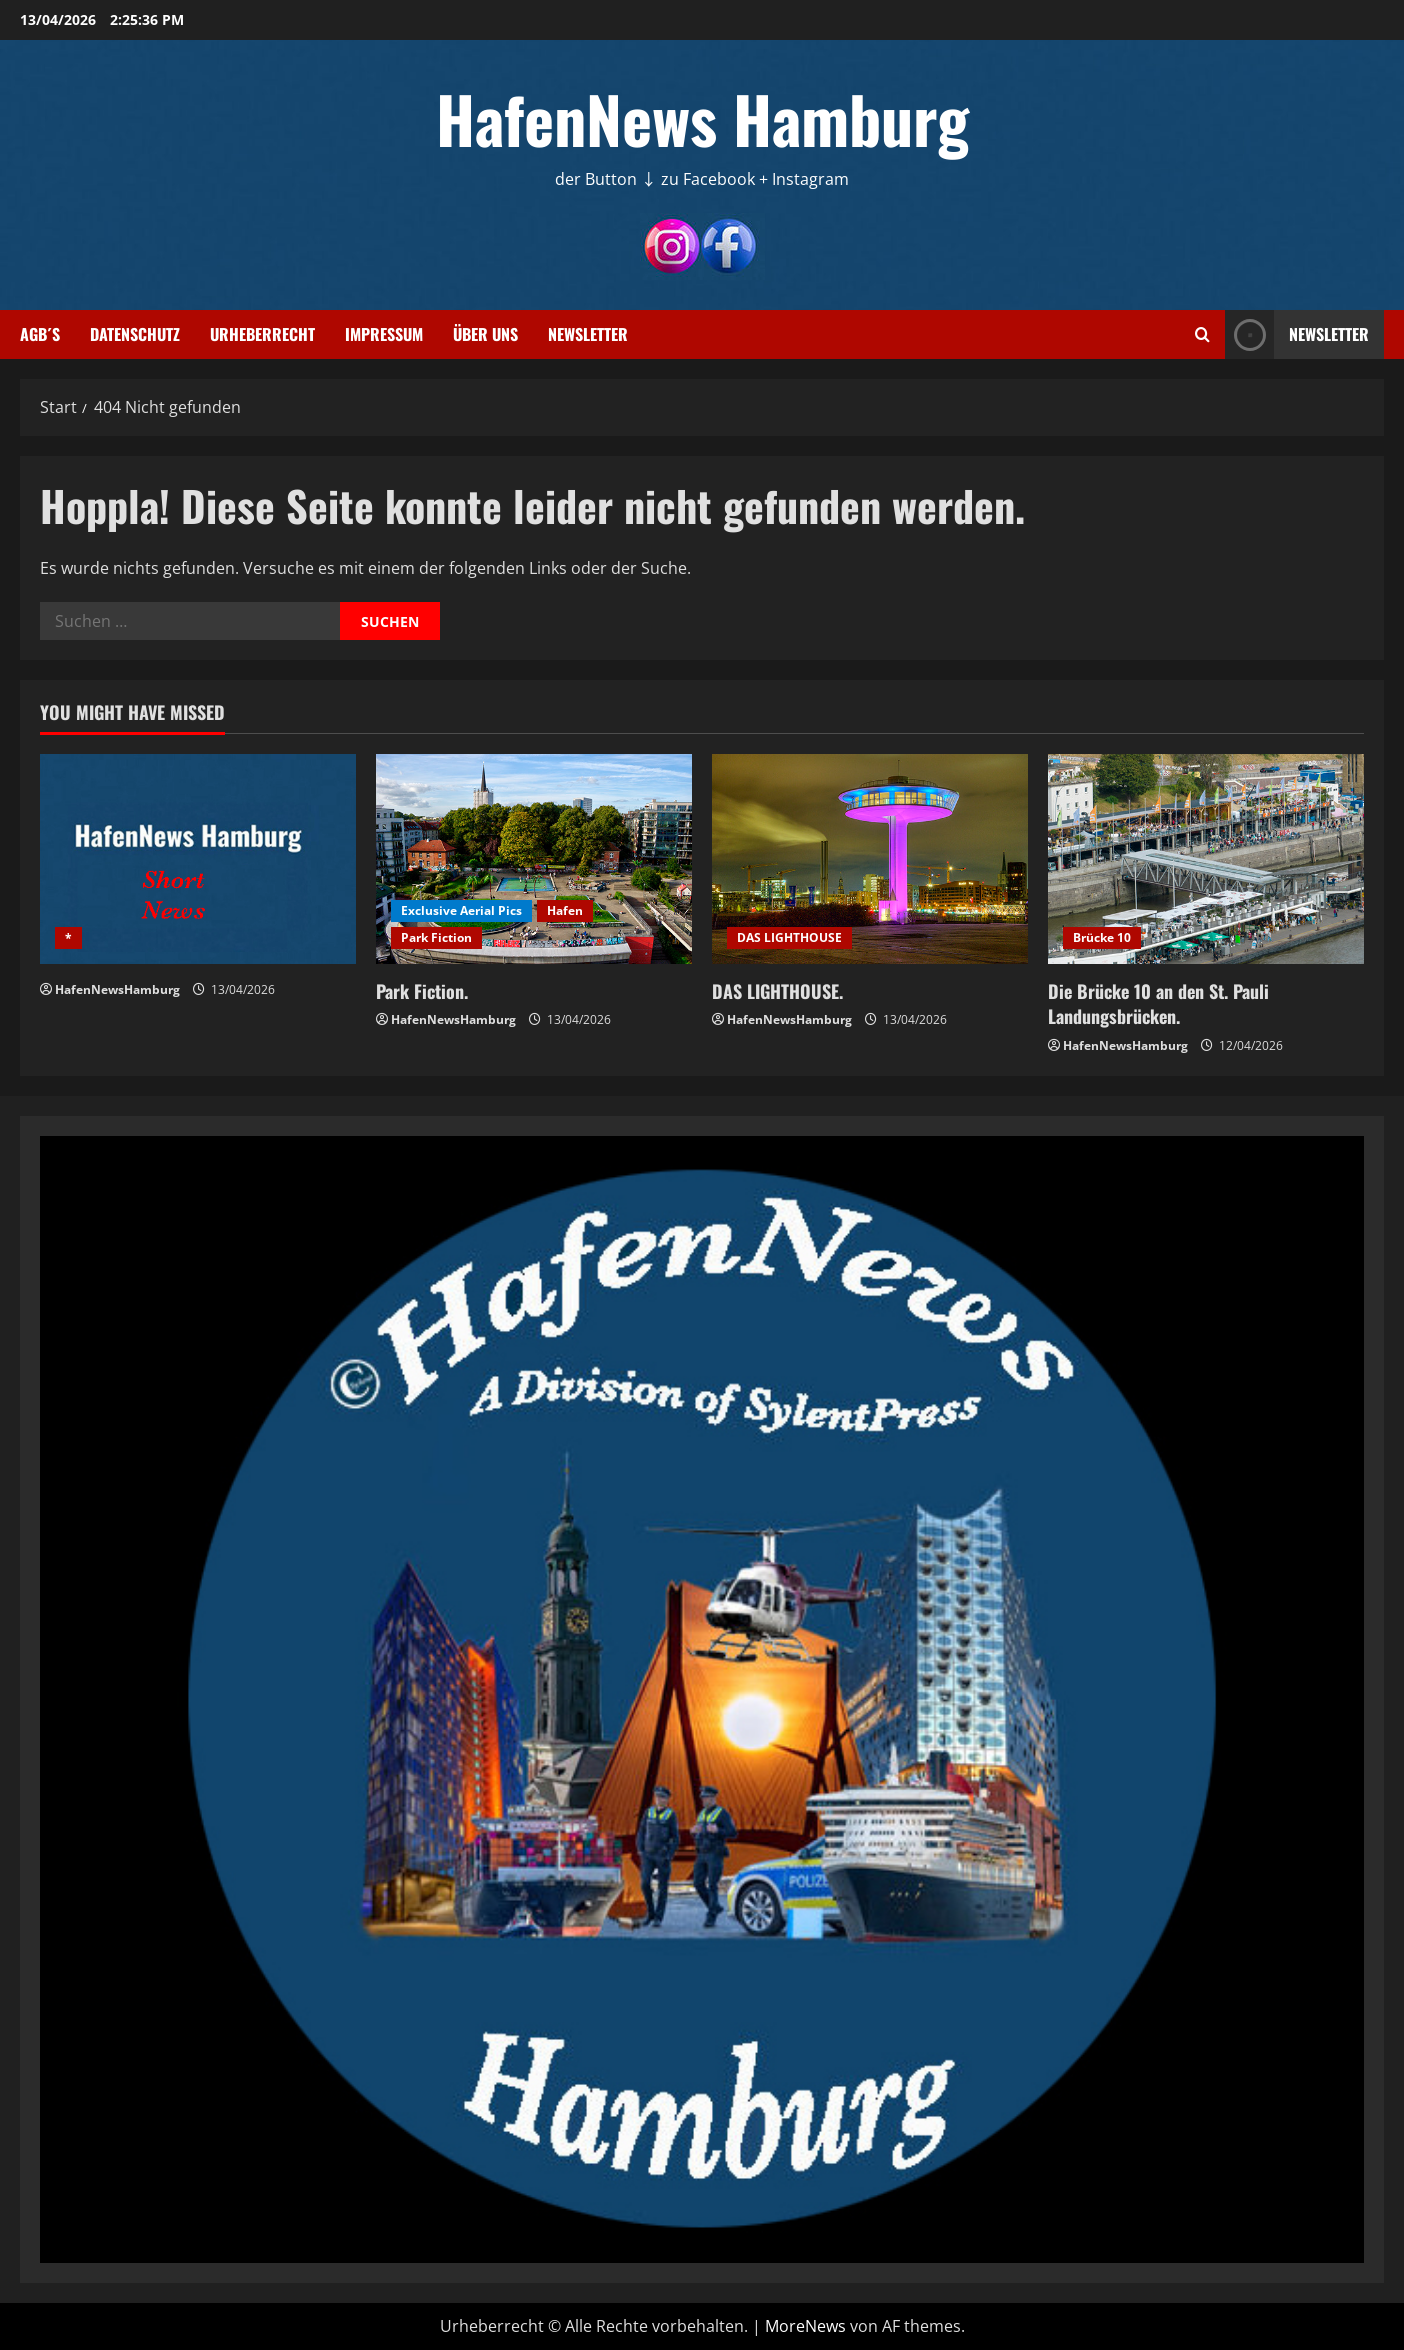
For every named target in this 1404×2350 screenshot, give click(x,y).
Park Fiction (436, 937)
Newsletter (588, 334)
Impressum (384, 334)
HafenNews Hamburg (702, 118)
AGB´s (40, 334)
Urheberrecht (262, 334)
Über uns (485, 334)
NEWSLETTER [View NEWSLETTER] (1297, 334)
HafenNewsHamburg (117, 989)
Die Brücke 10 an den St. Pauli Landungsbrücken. (1158, 1003)
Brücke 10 (1102, 937)
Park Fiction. (422, 991)
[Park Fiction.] (534, 859)
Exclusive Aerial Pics (461, 910)
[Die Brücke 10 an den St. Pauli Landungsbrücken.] (1206, 859)
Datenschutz (135, 334)
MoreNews (805, 2326)
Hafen (565, 910)
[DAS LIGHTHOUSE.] (870, 859)
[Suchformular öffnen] (1202, 334)
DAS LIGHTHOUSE (789, 937)
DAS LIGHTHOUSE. (777, 991)
